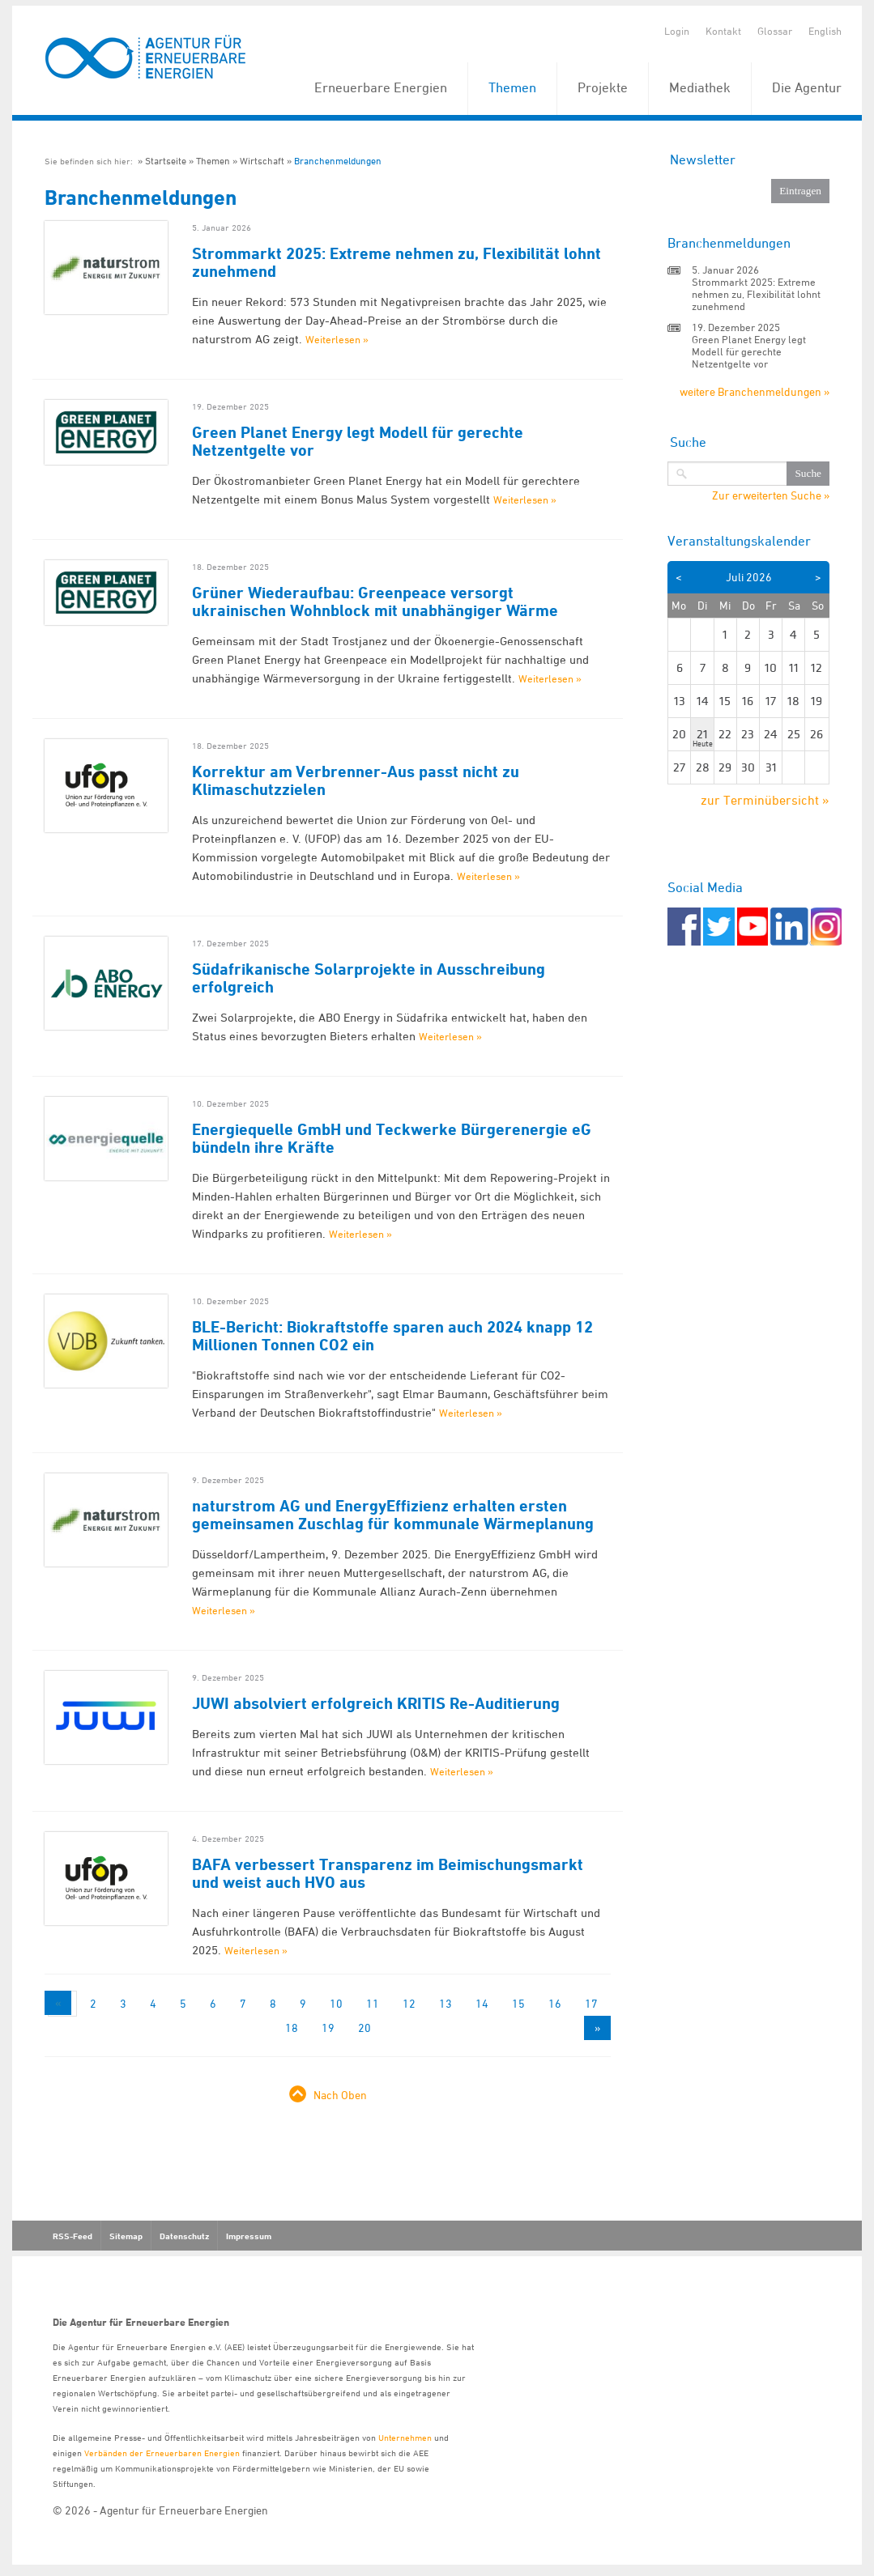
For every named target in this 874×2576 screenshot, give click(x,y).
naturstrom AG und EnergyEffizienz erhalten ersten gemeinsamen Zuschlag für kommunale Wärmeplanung (393, 1514)
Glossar (774, 30)
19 (328, 2027)
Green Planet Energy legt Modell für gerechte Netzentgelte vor (357, 441)
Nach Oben (340, 2095)
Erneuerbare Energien (380, 87)
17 (591, 2003)
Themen (512, 87)
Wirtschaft (262, 161)
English (825, 30)
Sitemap (126, 2236)
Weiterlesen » (337, 339)
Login (676, 30)
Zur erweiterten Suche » (770, 495)
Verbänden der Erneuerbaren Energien (162, 2452)
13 (445, 2003)
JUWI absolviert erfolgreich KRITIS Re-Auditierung (376, 1703)
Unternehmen (405, 2437)
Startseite (165, 161)
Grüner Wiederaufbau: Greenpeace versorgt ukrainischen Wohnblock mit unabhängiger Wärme (375, 601)
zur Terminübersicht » (765, 800)
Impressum (248, 2236)
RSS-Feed (72, 2236)
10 (336, 2003)
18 (291, 2027)
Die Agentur (807, 87)
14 (481, 2003)
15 (518, 2003)
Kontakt (723, 30)
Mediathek (700, 87)
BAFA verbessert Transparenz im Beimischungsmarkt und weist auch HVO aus (387, 1873)
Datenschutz (184, 2236)
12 (409, 2003)
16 (554, 2003)
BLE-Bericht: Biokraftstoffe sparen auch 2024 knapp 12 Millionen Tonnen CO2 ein (392, 1335)
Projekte (603, 87)
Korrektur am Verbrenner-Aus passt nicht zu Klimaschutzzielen (355, 780)
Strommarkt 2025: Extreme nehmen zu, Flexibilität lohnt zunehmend (396, 262)
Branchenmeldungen (338, 161)
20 (364, 2027)
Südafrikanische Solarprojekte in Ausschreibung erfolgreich (368, 978)
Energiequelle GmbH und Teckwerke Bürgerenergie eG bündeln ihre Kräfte (391, 1138)
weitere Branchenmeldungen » (754, 391)
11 (372, 2003)
